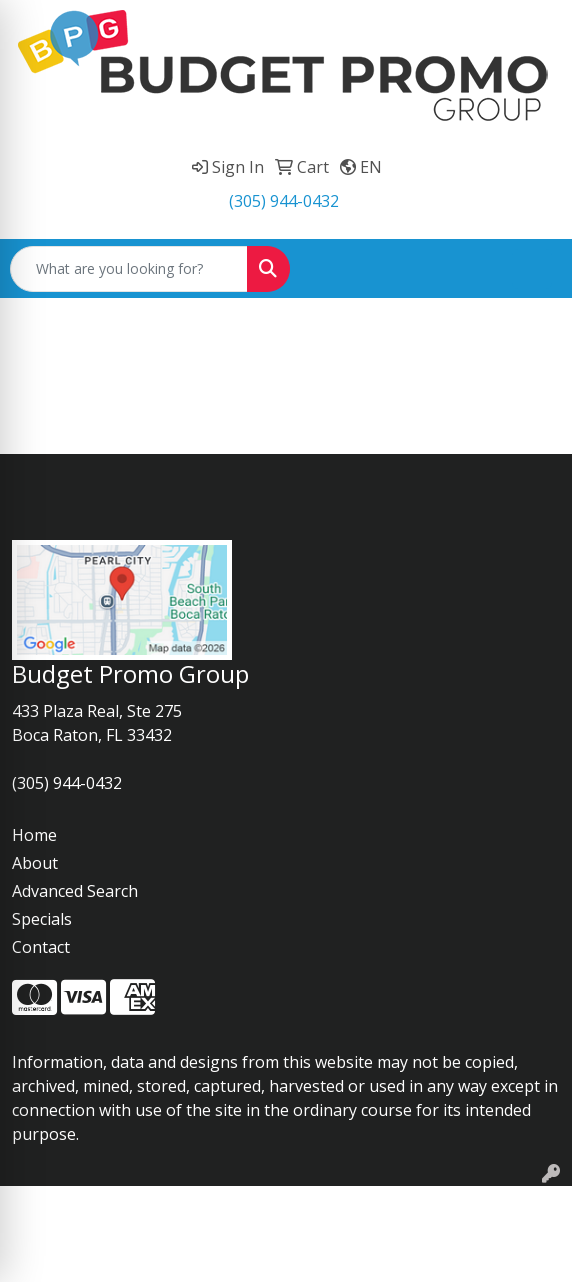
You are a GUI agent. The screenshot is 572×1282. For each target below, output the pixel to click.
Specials (42, 919)
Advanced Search (75, 891)
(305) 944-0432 (284, 201)
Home (34, 835)
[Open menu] (532, 269)
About (35, 863)
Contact (41, 947)
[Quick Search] (129, 269)
